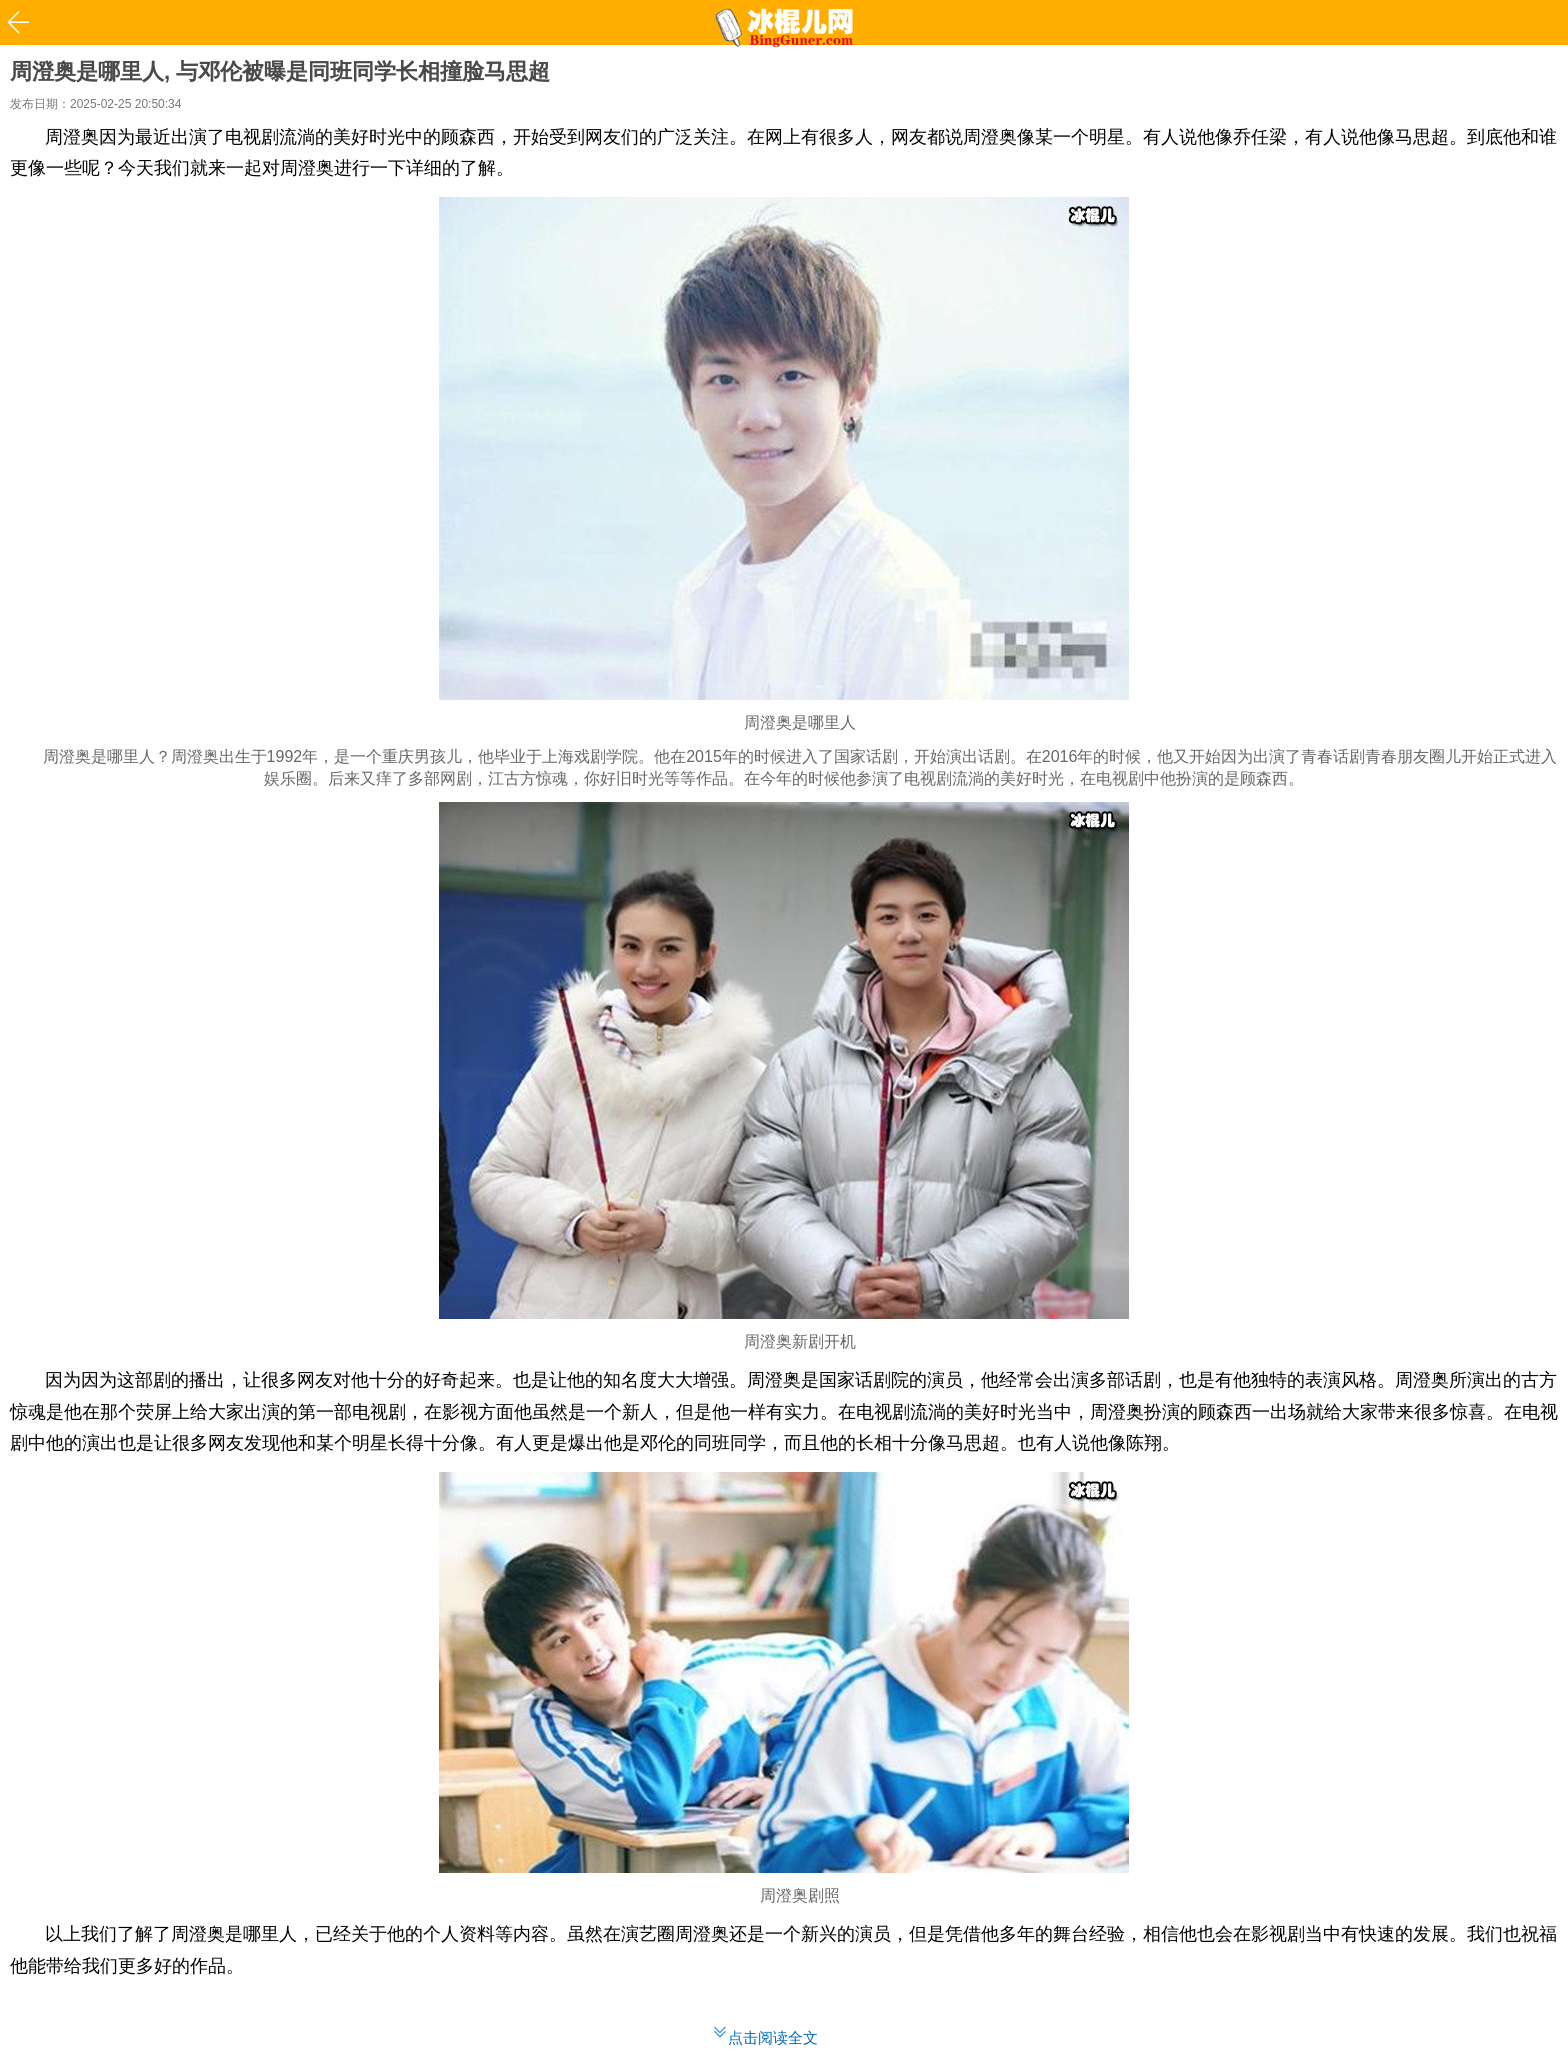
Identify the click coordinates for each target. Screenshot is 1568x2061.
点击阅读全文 (773, 2037)
